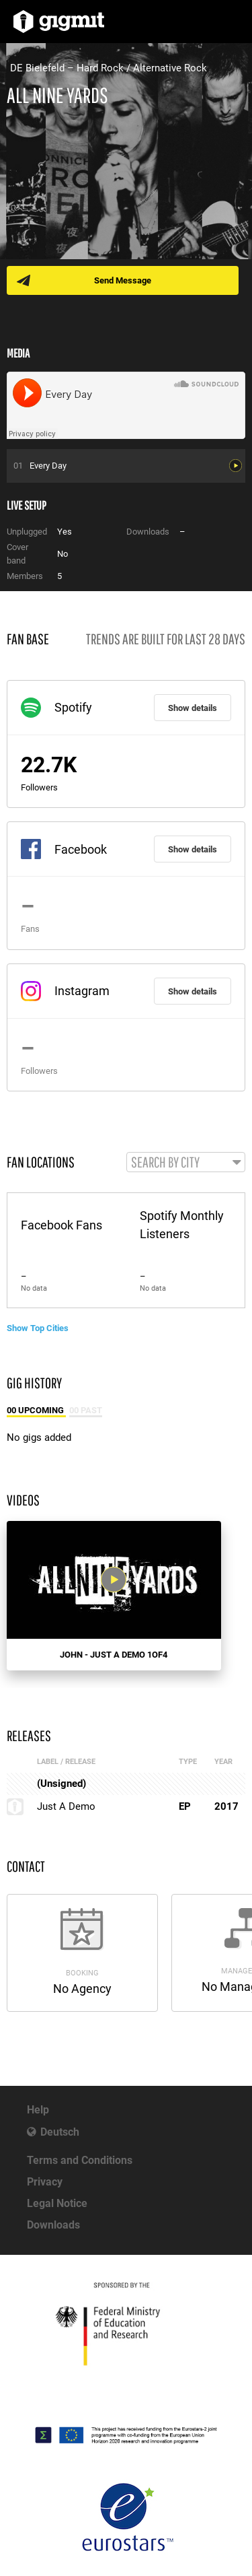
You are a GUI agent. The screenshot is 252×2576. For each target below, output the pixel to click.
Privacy (44, 2181)
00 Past (85, 1410)
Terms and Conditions (79, 2160)
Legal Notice (57, 2203)
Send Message (122, 280)
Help (38, 2109)
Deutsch (59, 2132)
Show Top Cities (38, 1328)
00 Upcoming (36, 1410)
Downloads (53, 2224)
